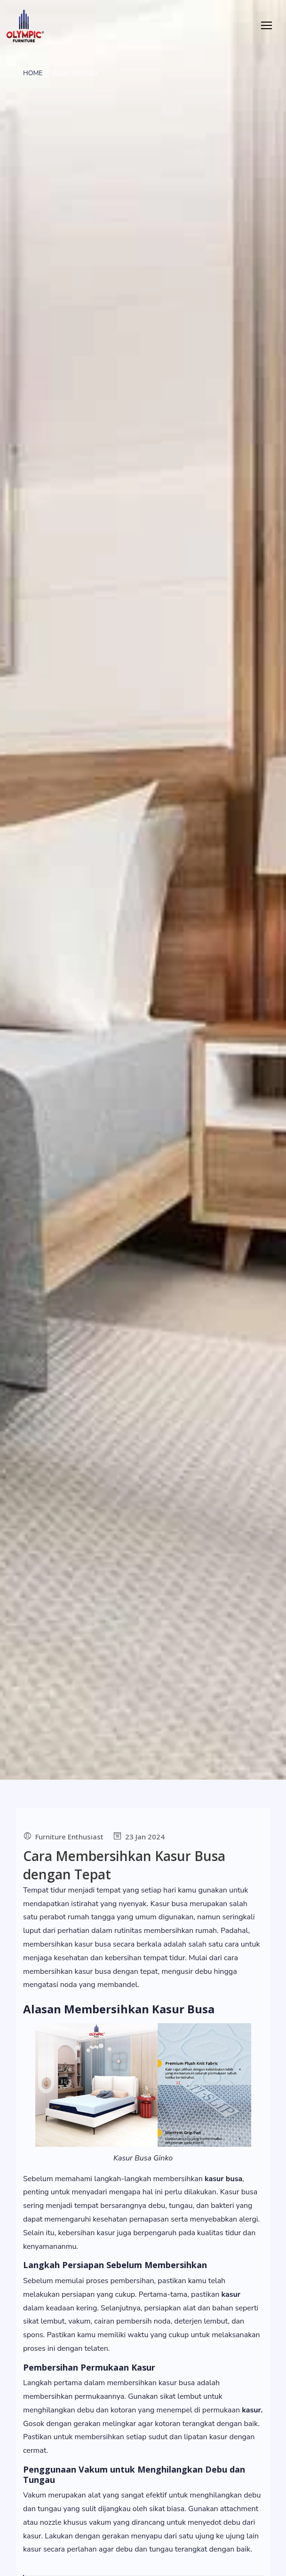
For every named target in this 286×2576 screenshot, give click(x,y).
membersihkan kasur (58, 1944)
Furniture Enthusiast (69, 1836)
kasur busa (93, 1971)
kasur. (252, 2410)
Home (33, 73)
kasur (230, 2294)
